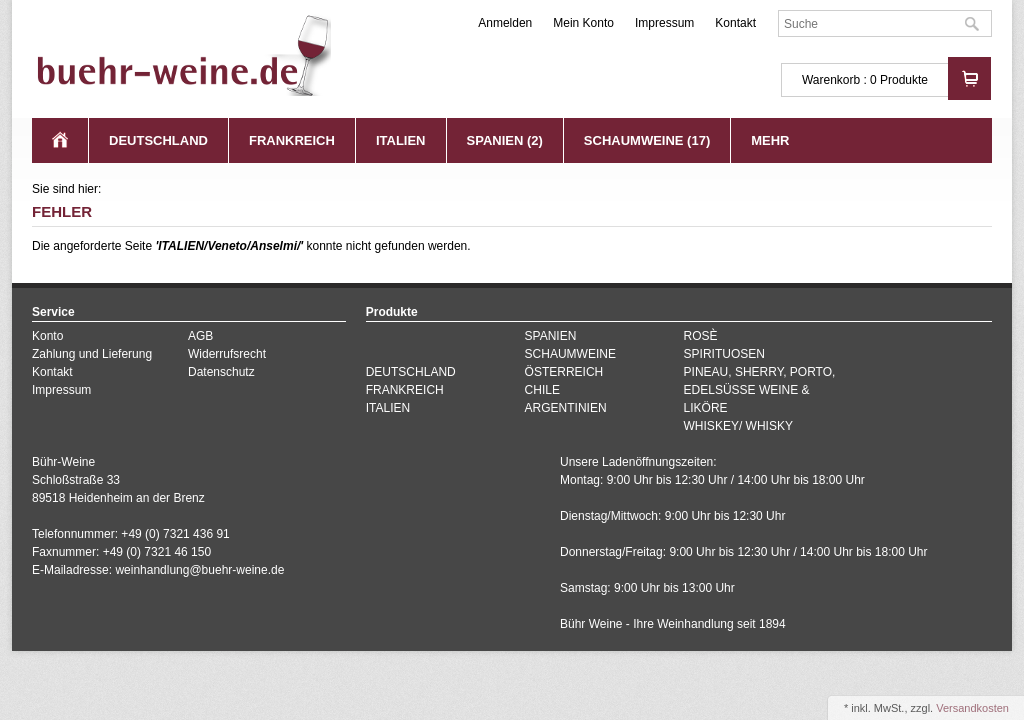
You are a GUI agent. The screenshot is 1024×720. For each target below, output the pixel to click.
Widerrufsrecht (227, 354)
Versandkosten (972, 708)
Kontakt (735, 23)
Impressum (664, 23)
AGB (200, 336)
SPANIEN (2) (505, 140)
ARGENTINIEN (566, 408)
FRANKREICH (292, 140)
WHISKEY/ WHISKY (738, 426)
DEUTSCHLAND (158, 140)
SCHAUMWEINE (570, 354)
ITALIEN (401, 140)
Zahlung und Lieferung (92, 354)
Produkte (904, 80)
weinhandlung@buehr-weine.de (199, 570)
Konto (47, 336)
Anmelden (505, 23)
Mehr (770, 140)
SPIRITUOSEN (724, 354)
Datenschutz (221, 372)
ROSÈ (701, 336)
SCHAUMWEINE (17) (647, 140)
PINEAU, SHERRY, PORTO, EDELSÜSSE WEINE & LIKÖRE (760, 390)
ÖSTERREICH (564, 372)
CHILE (542, 390)
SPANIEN (551, 336)
